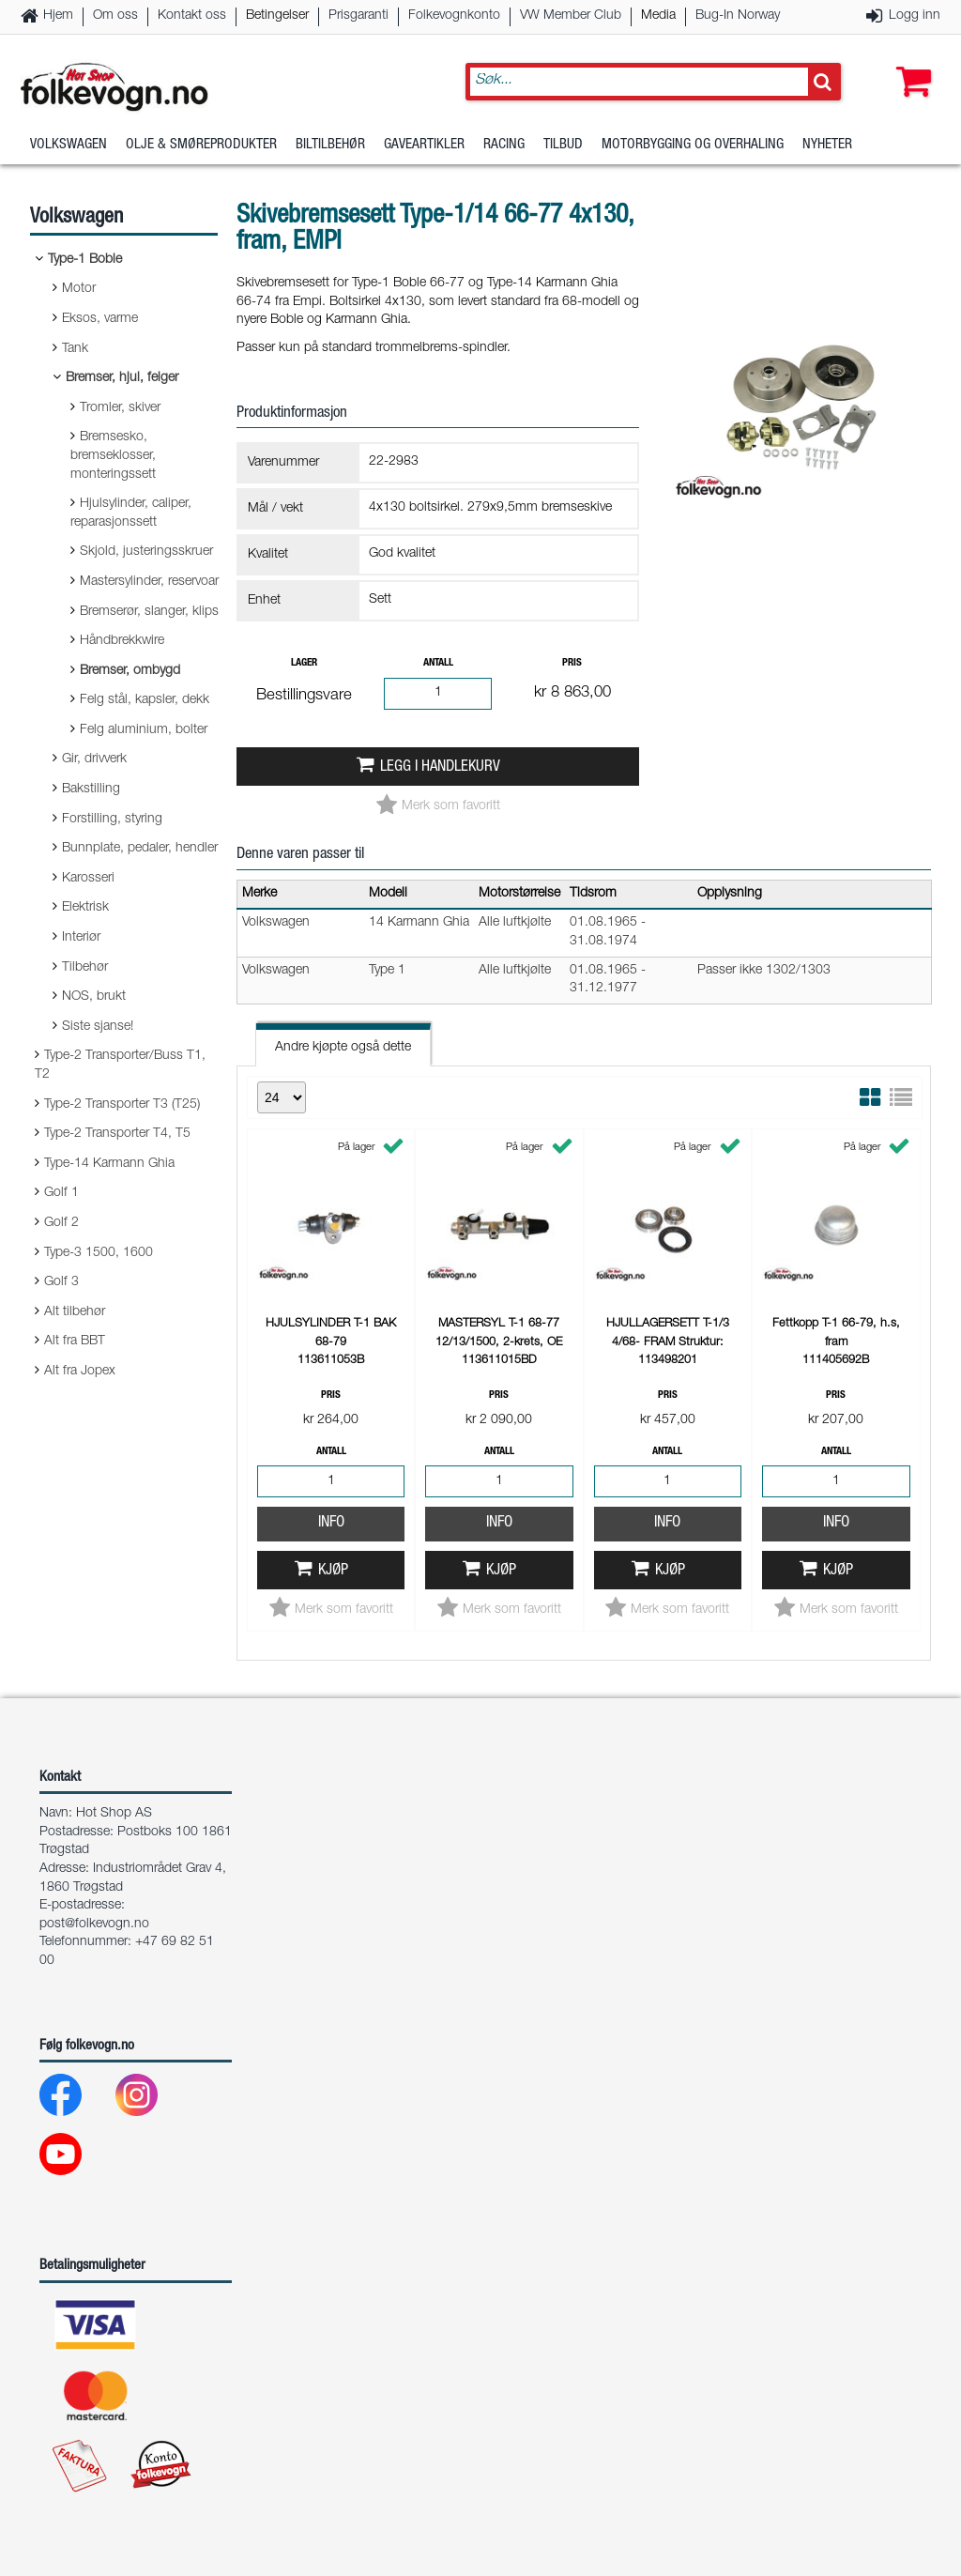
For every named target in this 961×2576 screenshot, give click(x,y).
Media (658, 16)
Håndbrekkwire (122, 641)
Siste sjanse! (97, 1027)
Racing (504, 145)
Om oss (115, 16)
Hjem (58, 16)
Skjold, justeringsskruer (146, 552)
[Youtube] (75, 2159)
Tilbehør (85, 967)
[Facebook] (75, 2099)
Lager (304, 663)
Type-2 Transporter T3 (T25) (122, 1105)
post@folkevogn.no (94, 1924)
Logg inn (914, 16)
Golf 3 (61, 1282)
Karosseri (88, 878)
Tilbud (563, 145)
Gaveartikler (424, 145)
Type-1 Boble (85, 260)
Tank (75, 349)
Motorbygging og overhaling (693, 145)
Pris (572, 663)
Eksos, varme (100, 319)
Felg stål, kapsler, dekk (144, 700)
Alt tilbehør (74, 1312)
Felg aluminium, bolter (143, 730)
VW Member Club (570, 16)
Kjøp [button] (333, 1571)
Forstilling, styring (112, 819)
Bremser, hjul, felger (122, 378)
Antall (438, 663)
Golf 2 (61, 1223)
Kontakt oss (192, 16)
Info (331, 1523)
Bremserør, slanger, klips (149, 612)
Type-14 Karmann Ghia (109, 1164)
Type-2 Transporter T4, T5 (117, 1134)
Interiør (81, 937)
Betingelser (277, 16)
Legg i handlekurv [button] (440, 767)
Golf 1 (61, 1193)
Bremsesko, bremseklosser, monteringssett (113, 456)
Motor (79, 289)
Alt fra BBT (74, 1341)
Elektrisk (85, 907)
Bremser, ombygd (130, 671)
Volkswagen (68, 145)
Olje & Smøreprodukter (201, 145)
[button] (909, 63)
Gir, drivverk (94, 759)
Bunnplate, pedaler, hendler (140, 848)
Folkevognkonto (454, 16)
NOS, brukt (94, 997)
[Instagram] (151, 2099)
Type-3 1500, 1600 (98, 1253)
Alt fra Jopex (79, 1371)
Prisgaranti (358, 16)
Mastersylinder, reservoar (149, 582)
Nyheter (827, 145)
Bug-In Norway (737, 16)
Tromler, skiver (120, 408)
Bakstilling (91, 789)
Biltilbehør (330, 145)
